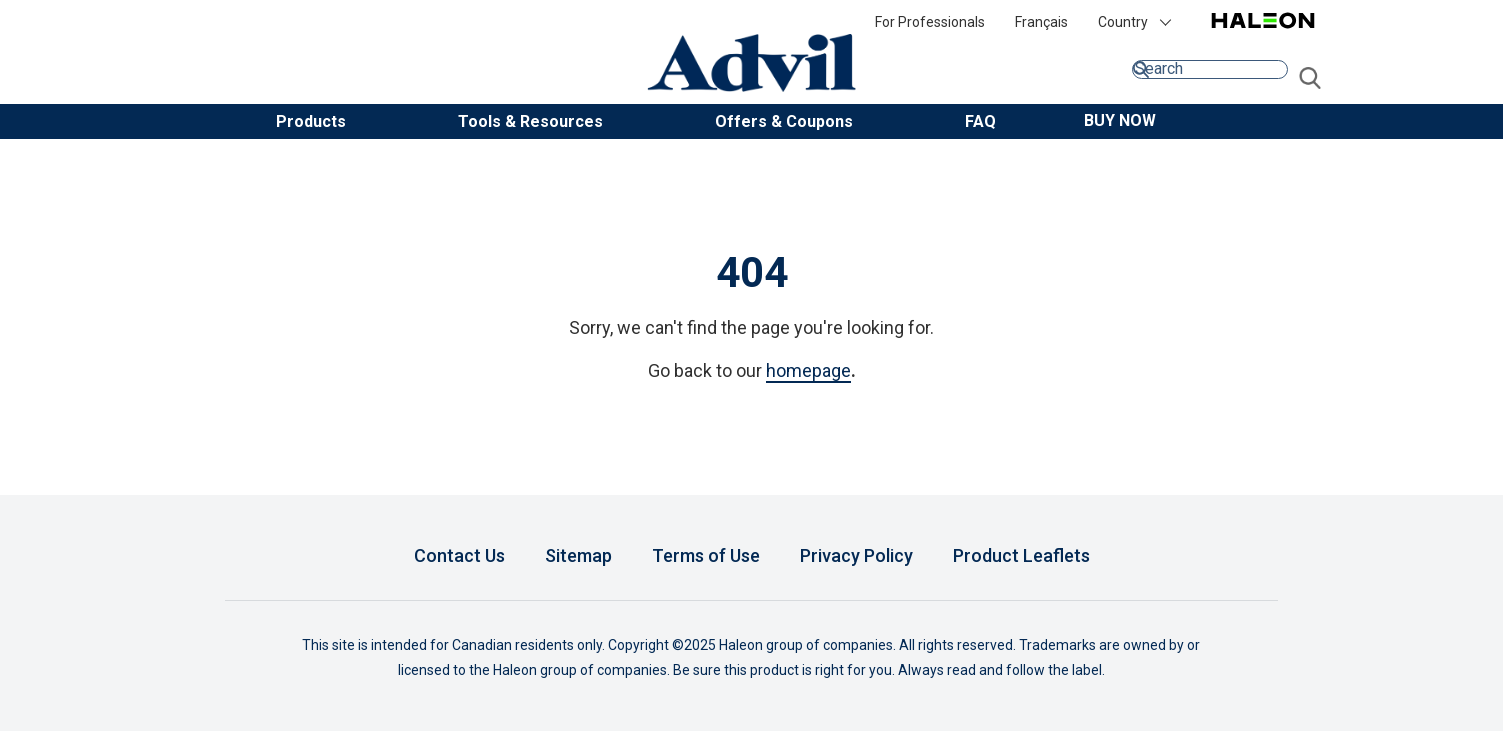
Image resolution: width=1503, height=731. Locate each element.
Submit (1310, 79)
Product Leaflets (1021, 555)
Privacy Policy (856, 555)
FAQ (980, 121)
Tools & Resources (530, 121)
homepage (808, 370)
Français (1041, 22)
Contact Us (459, 555)
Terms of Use (706, 555)
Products (311, 121)
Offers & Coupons (784, 121)
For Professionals (930, 22)
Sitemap (578, 555)
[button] (1120, 120)
